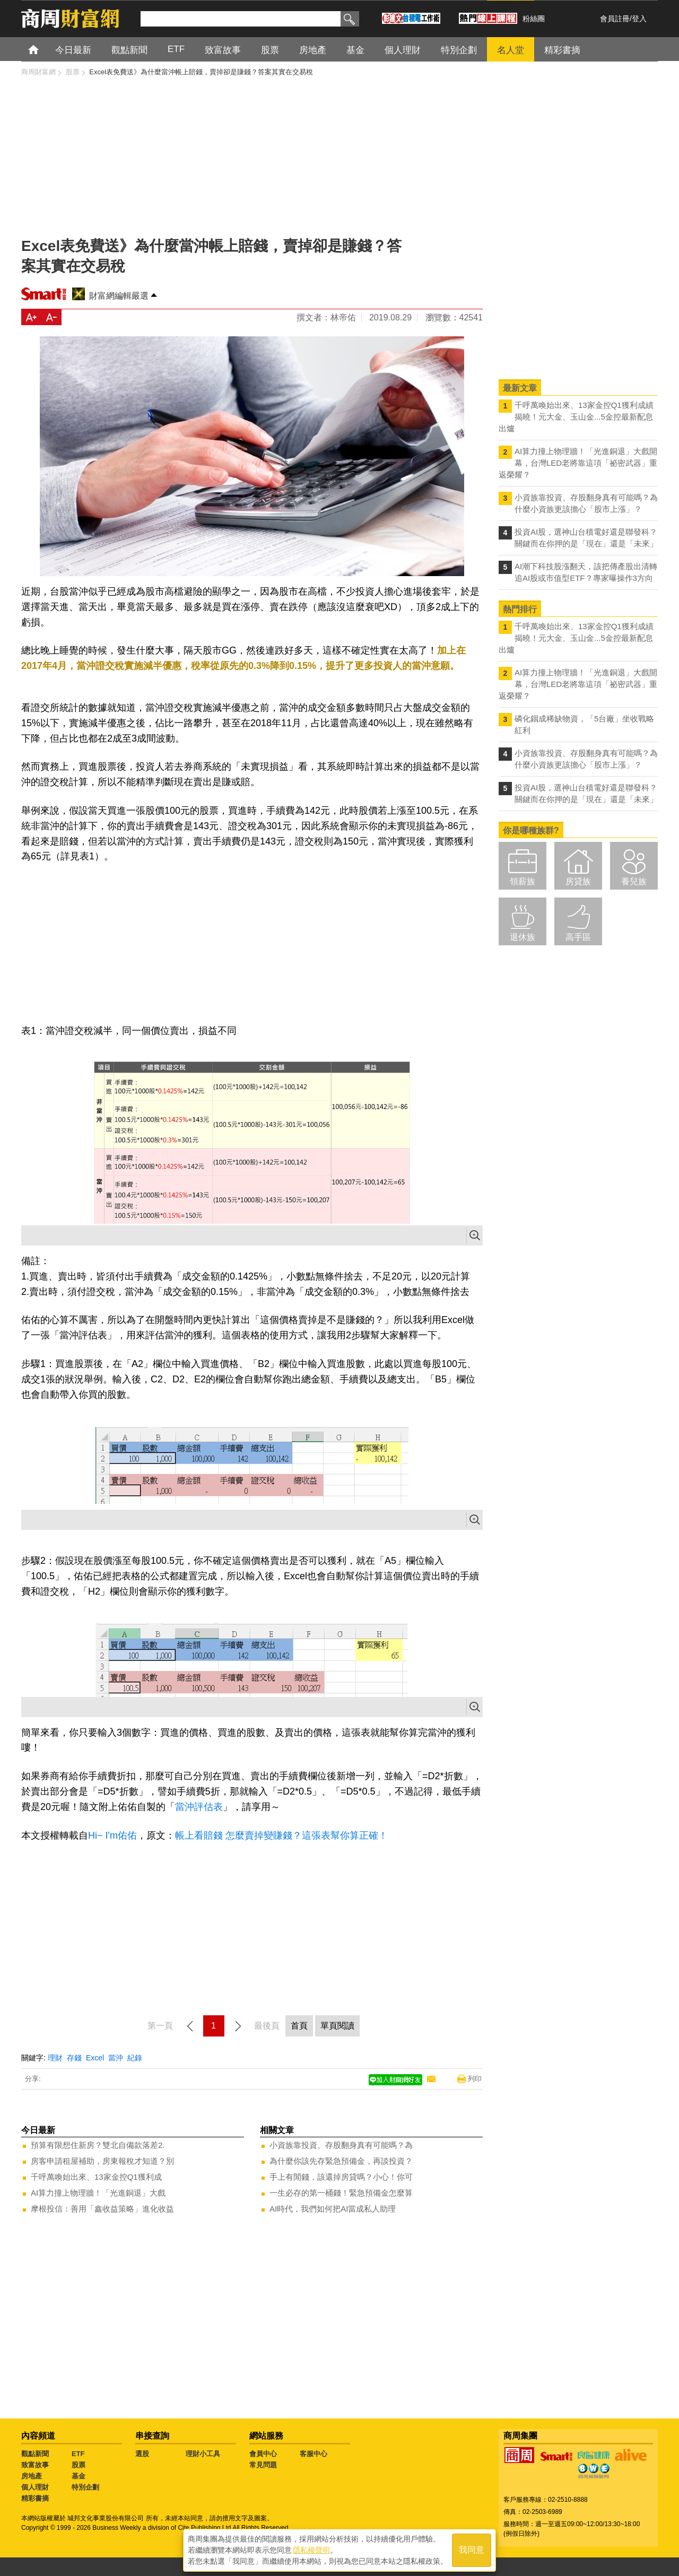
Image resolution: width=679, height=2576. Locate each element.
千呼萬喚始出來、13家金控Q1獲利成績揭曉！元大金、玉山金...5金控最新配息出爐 (576, 417)
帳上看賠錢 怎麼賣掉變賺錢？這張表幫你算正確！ (281, 1835)
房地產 (31, 2476)
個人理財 (35, 2487)
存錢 (74, 2057)
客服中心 (313, 2454)
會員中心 (263, 2454)
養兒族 (634, 881)
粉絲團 (534, 18)
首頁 (43, 49)
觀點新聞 (35, 2454)
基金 (78, 2476)
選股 (142, 2454)
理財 (55, 2057)
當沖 (115, 2057)
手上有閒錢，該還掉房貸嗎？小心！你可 (341, 2176)
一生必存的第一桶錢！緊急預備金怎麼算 (341, 2192)
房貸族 (578, 881)
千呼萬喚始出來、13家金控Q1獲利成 (96, 2176)
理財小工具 (203, 2454)
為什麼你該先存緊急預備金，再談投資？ (341, 2160)
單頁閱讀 (337, 2025)
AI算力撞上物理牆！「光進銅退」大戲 (98, 2192)
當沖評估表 (199, 1807)
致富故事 (35, 2465)
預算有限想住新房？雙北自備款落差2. (98, 2144)
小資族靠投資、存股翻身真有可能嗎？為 (341, 2144)
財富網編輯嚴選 (119, 295)
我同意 (471, 2550)
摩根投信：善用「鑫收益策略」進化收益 (102, 2208)
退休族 (522, 937)
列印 (475, 2079)
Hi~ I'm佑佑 (112, 1835)
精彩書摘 (35, 2498)
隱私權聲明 (311, 2550)
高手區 (578, 937)
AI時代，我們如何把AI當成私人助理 (332, 2208)
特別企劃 (85, 2487)
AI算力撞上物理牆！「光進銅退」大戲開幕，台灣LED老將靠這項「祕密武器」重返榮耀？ (578, 463)
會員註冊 (615, 18)
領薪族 (522, 881)
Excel (95, 2057)
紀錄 (134, 2057)
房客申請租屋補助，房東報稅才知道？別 (102, 2160)
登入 (639, 18)
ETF (78, 2454)
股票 (78, 2465)
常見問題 (263, 2465)
